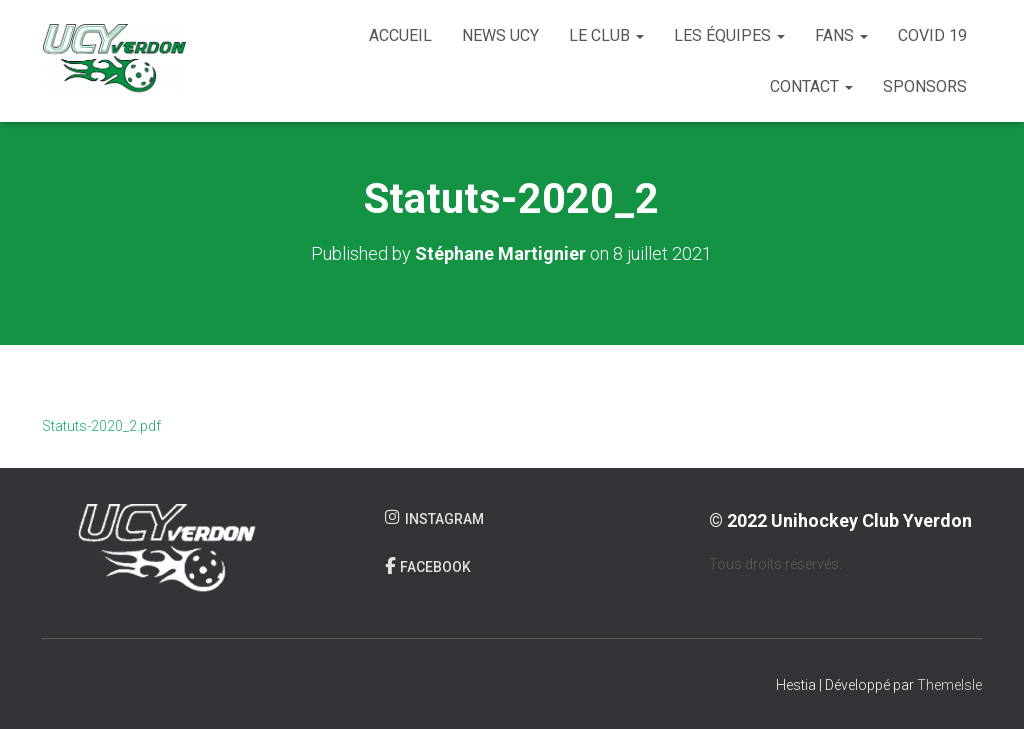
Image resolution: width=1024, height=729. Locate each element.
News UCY (500, 35)
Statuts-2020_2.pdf (101, 426)
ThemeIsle (949, 685)
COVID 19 (932, 35)
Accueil (400, 35)
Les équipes (729, 35)
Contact (811, 86)
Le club (606, 35)
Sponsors (925, 86)
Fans (841, 35)
